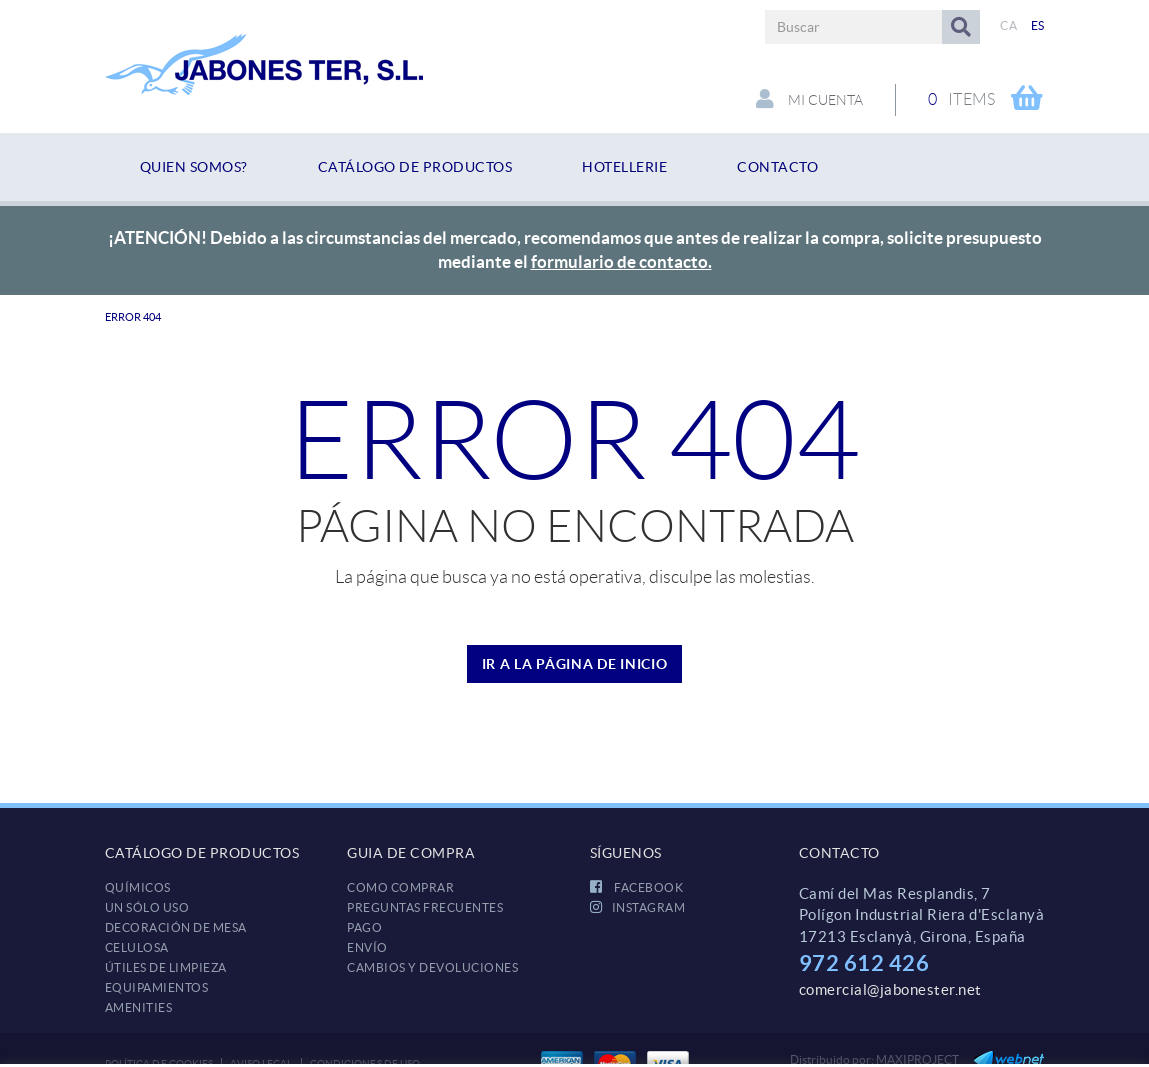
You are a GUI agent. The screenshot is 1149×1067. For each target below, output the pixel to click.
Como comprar (400, 887)
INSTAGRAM (638, 907)
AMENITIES (139, 1007)
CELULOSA (137, 947)
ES (1038, 25)
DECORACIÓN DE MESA (176, 927)
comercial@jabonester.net (890, 989)
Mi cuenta (809, 99)
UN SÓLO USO (147, 907)
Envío (367, 947)
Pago (364, 927)
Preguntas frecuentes (425, 907)
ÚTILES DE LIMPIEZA (166, 967)
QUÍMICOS (138, 887)
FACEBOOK (637, 887)
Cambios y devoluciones (432, 967)
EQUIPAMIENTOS (157, 987)
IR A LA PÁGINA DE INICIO (575, 664)
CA (1008, 25)
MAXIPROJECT (917, 1059)
